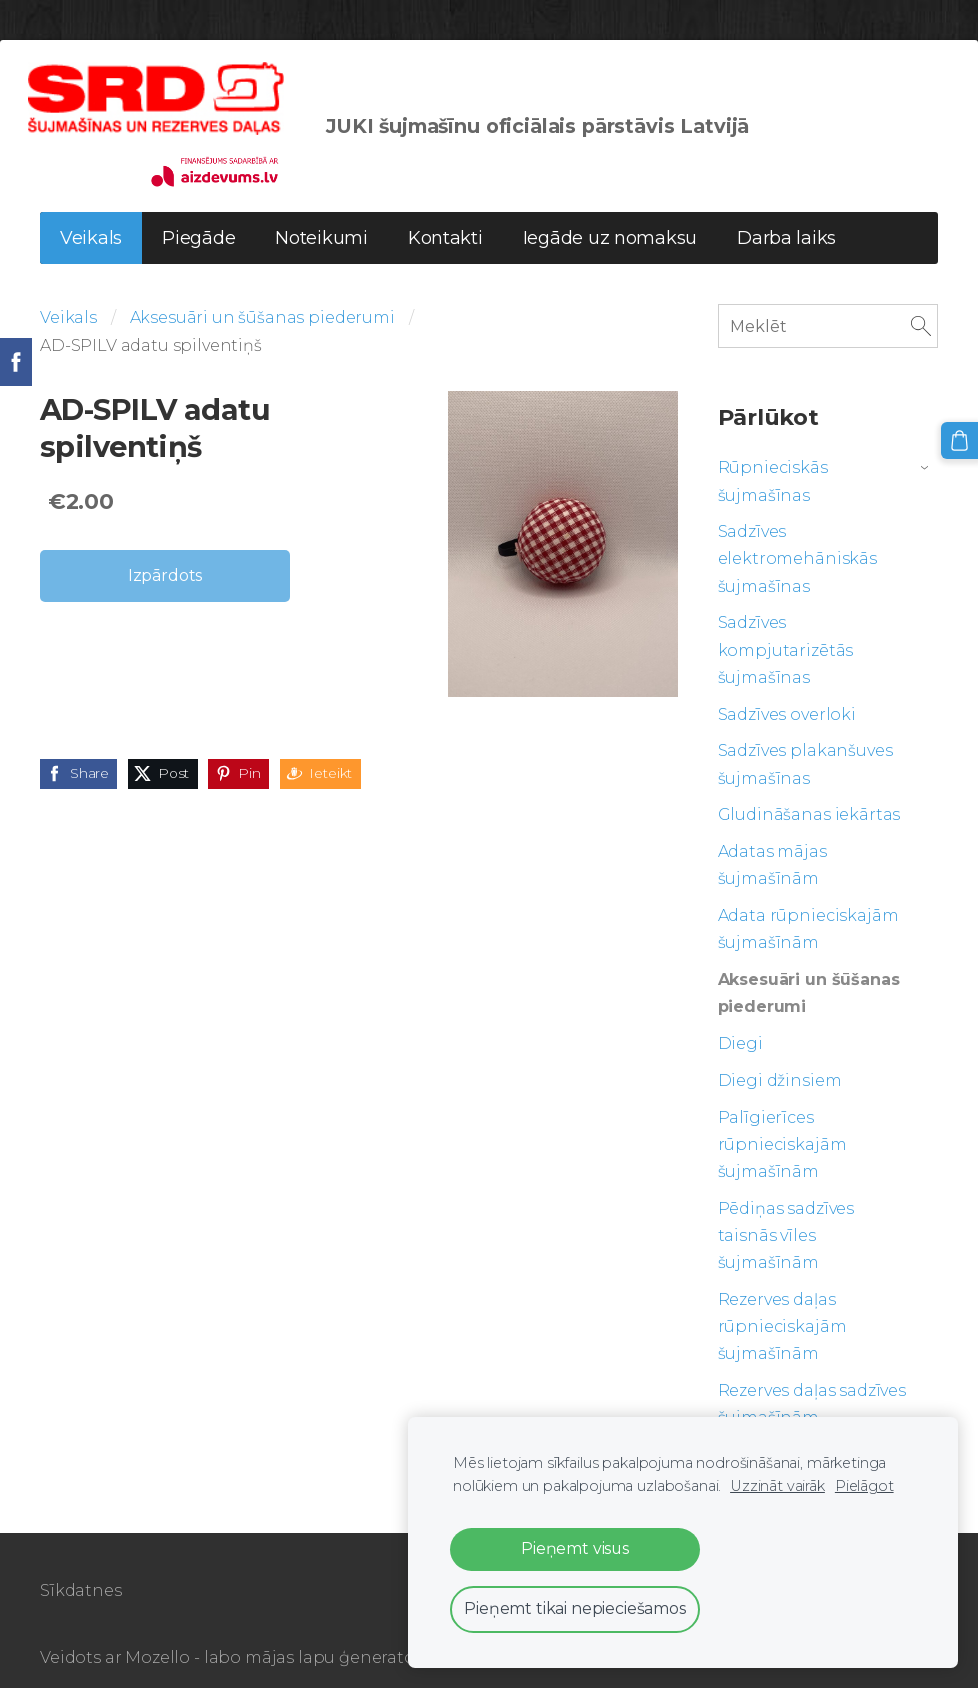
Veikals (68, 294)
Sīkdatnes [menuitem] (81, 1567)
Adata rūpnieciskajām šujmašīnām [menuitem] (808, 906)
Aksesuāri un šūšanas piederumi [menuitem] (809, 970)
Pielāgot (864, 1486)
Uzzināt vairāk (777, 1486)
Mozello (157, 1634)
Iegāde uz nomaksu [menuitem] (610, 215)
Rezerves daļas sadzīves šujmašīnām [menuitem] (812, 1381)
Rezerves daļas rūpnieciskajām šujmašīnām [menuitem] (782, 1303)
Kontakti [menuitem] (445, 215)
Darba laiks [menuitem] (786, 215)
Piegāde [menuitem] (198, 215)
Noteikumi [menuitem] (321, 215)
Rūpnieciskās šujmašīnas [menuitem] (773, 458)
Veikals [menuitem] (91, 215)
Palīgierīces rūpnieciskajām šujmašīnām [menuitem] (782, 1121)
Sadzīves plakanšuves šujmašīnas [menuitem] (805, 741)
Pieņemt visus (575, 1548)
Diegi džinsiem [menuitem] (780, 1057)
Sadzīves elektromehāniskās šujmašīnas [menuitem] (797, 535)
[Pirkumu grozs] (961, 439)
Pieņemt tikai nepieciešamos (575, 1608)
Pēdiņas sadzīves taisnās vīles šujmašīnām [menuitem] (786, 1212)
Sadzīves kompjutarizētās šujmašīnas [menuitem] (786, 626)
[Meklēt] (828, 302)
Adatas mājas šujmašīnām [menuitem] (772, 842)
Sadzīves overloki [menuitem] (787, 691)
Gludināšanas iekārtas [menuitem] (809, 791)
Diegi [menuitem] (740, 1020)
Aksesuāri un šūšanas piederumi (262, 294)
